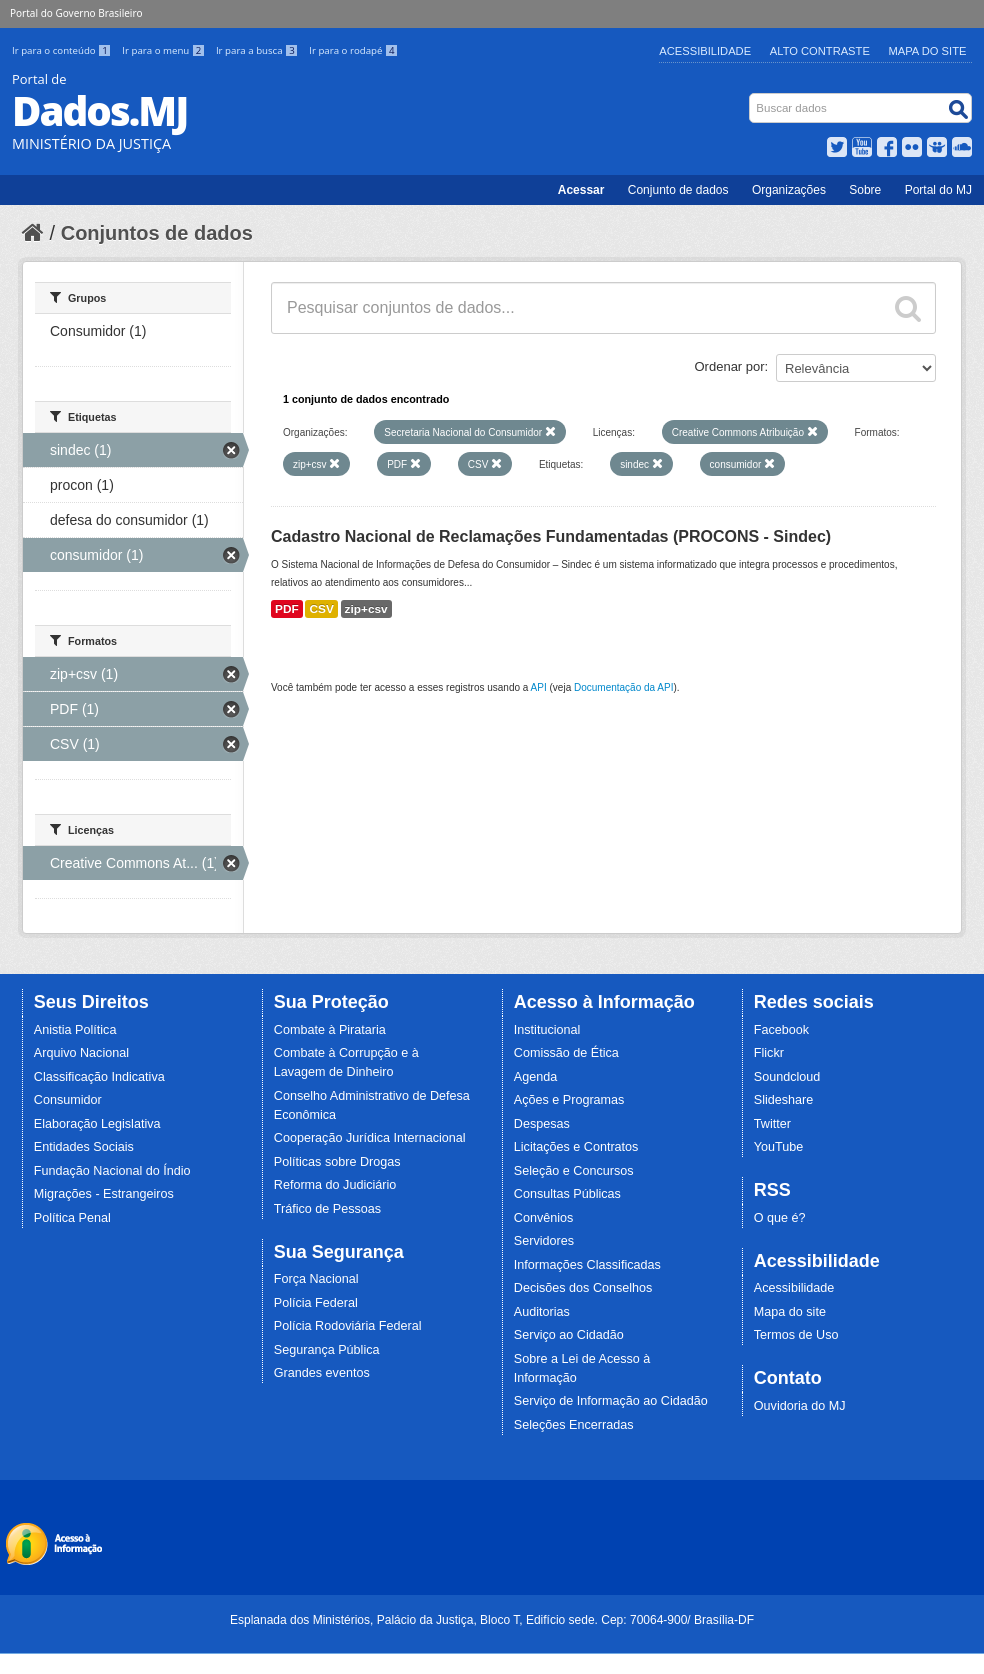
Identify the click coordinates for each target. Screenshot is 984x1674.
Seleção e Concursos (574, 1171)
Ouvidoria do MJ (800, 1406)
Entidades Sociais (84, 1147)
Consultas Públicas (567, 1194)
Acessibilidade (705, 51)
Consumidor (68, 1100)
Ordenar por (730, 366)
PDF (287, 609)
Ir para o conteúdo (63, 50)
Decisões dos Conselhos (583, 1288)
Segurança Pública (327, 1350)
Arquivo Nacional (81, 1053)
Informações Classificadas (587, 1265)
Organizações (789, 190)
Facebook (781, 1030)
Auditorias (542, 1312)
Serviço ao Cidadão (569, 1335)
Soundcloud (787, 1077)
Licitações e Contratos (576, 1147)
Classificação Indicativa (99, 1077)
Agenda (535, 1077)
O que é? (780, 1218)
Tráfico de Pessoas (327, 1209)
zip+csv (366, 609)
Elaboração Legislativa (97, 1124)
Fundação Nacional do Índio (112, 1171)
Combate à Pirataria (330, 1030)
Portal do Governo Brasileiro (76, 13)
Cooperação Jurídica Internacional (370, 1138)
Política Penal (72, 1218)
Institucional (547, 1030)
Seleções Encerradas (574, 1425)
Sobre (865, 190)
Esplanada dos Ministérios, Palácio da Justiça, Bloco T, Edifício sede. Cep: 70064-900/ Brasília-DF (492, 1620)
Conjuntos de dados (157, 233)
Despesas (542, 1124)
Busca (751, 97)
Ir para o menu (165, 50)
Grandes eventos (322, 1373)
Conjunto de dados (678, 190)
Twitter (772, 1124)
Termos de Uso (796, 1335)
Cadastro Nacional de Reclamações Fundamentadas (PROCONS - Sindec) (551, 536)
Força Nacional (316, 1279)
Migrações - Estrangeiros (104, 1194)
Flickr (769, 1053)
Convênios (544, 1218)
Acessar (581, 190)
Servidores (544, 1241)
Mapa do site (790, 1312)
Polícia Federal (316, 1303)
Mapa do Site (928, 51)
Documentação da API (624, 687)
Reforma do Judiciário (335, 1185)
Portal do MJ (938, 190)
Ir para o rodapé (353, 50)
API (539, 687)
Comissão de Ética (566, 1053)
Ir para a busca (258, 50)
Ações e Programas (569, 1100)
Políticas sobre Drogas (337, 1162)
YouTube (779, 1147)
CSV (321, 609)
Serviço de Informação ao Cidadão (611, 1401)
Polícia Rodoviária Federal (348, 1326)
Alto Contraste (820, 51)
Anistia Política (75, 1030)
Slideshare (784, 1100)
